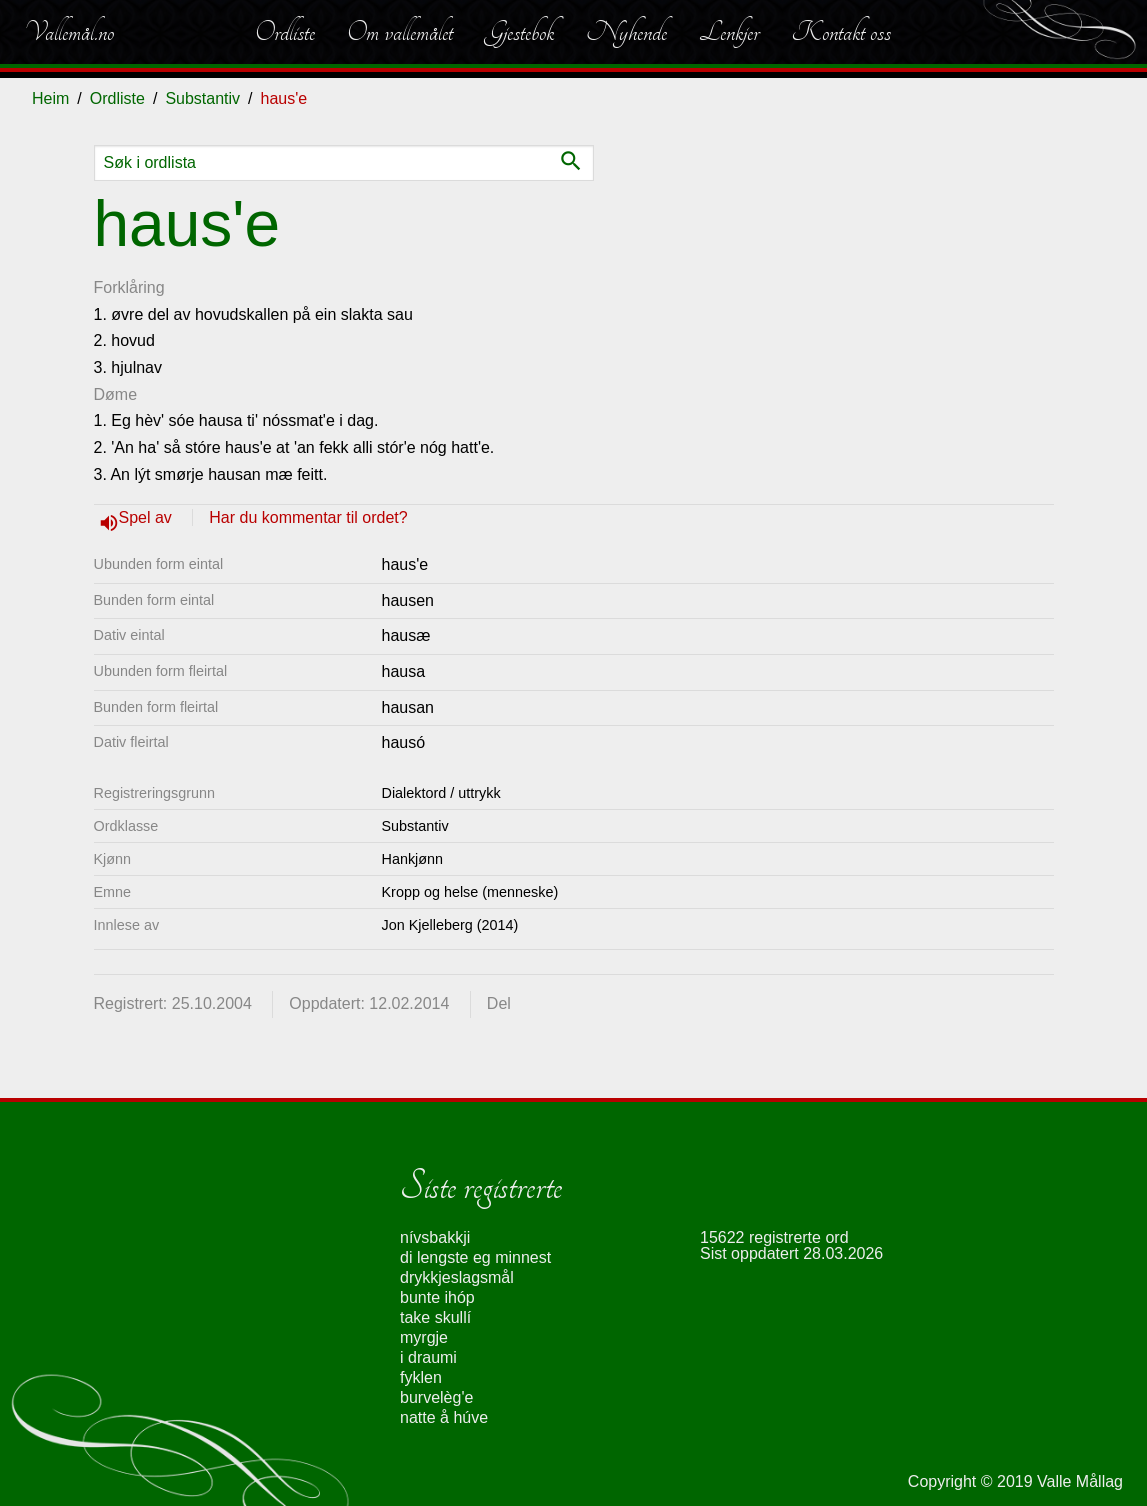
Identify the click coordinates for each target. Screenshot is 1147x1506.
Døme (116, 394)
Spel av (148, 517)
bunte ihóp (437, 1297)
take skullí (435, 1317)
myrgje (424, 1337)
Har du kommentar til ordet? (308, 517)
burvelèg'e (436, 1397)
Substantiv (202, 98)
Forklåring (129, 287)
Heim (50, 98)
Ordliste (285, 32)
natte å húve (444, 1417)
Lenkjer (729, 32)
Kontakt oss (841, 32)
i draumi (428, 1357)
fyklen (421, 1377)
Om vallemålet (400, 32)
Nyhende (626, 32)
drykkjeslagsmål (457, 1277)
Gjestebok (519, 32)
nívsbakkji (435, 1237)
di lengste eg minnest (475, 1257)
